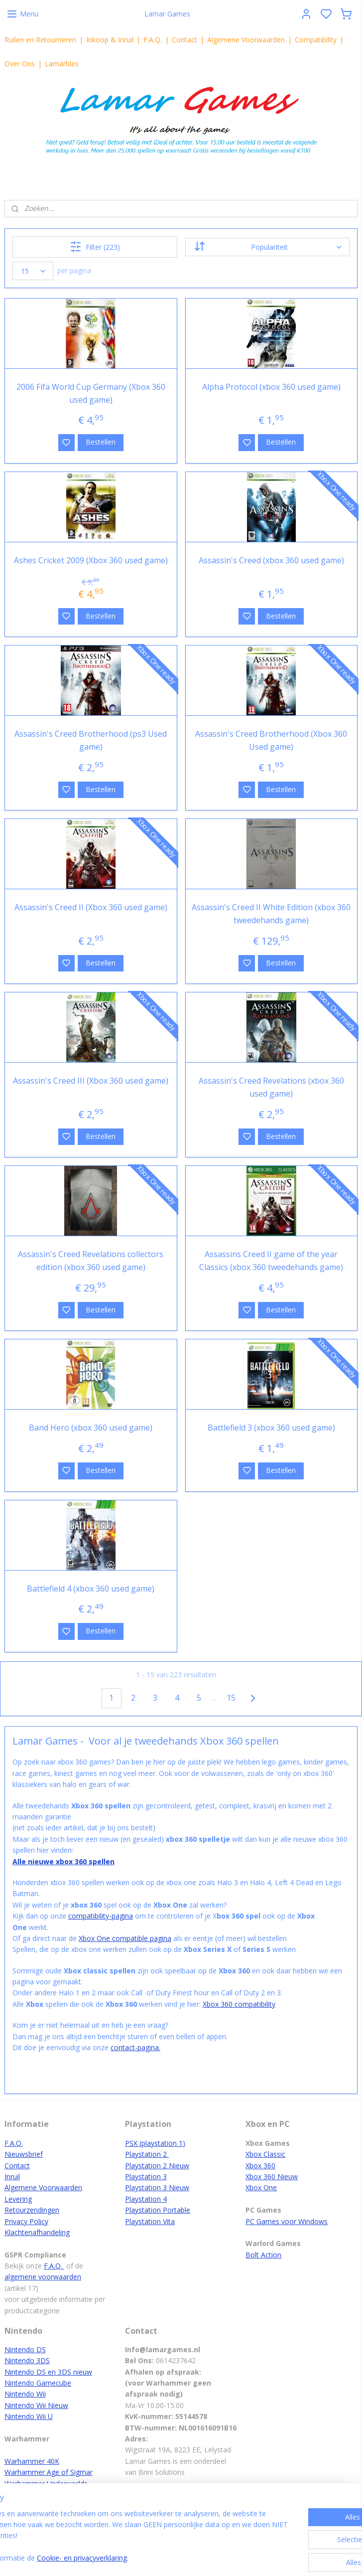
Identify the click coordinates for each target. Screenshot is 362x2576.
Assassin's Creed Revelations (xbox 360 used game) (271, 1087)
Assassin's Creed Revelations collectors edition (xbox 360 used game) (90, 1261)
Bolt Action (263, 2254)
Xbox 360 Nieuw (271, 2176)
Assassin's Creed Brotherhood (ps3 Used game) (90, 740)
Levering (18, 2199)
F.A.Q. (152, 39)
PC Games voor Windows (286, 2221)
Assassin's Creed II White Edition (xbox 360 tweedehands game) (271, 914)
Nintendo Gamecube (37, 2383)
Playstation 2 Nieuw (157, 2165)
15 (231, 1697)
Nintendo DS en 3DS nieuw (48, 2372)
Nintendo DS (25, 2349)
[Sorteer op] (267, 247)
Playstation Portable (157, 2210)
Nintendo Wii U (28, 2416)
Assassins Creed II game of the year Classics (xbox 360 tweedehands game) (271, 1261)
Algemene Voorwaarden (246, 39)
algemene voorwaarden (42, 2276)
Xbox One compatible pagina (125, 1937)
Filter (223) (95, 247)
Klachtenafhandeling (37, 2232)
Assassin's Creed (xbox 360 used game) (271, 559)
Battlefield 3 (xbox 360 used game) (271, 1427)
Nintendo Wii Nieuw (36, 2405)
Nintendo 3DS (27, 2360)
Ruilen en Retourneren (40, 39)
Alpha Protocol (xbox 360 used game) (271, 386)
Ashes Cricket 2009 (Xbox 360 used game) (91, 559)
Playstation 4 (146, 2199)
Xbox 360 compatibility (239, 2003)
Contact (184, 39)
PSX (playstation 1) (155, 2143)
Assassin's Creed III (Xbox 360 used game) (90, 1080)
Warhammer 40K (31, 2461)
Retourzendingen (31, 2210)
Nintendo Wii (25, 2394)
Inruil (12, 2176)
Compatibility (316, 39)
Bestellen (101, 442)
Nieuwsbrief (23, 2154)
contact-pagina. (135, 2047)
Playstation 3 (146, 2176)
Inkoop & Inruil (109, 39)
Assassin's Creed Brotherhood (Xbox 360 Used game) (271, 740)
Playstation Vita (150, 2221)
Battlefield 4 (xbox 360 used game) (90, 1588)
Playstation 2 (147, 2154)
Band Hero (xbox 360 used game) (90, 1427)
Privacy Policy (26, 2221)
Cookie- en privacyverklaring (160, 2558)
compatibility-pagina (100, 1916)
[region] (115, 2536)
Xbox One (261, 2187)
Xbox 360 (260, 2165)
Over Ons (19, 63)
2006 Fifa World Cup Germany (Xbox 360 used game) (90, 393)
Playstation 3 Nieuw (157, 2187)
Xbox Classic (265, 2154)
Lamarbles (62, 63)
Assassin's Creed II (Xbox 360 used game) (90, 907)
